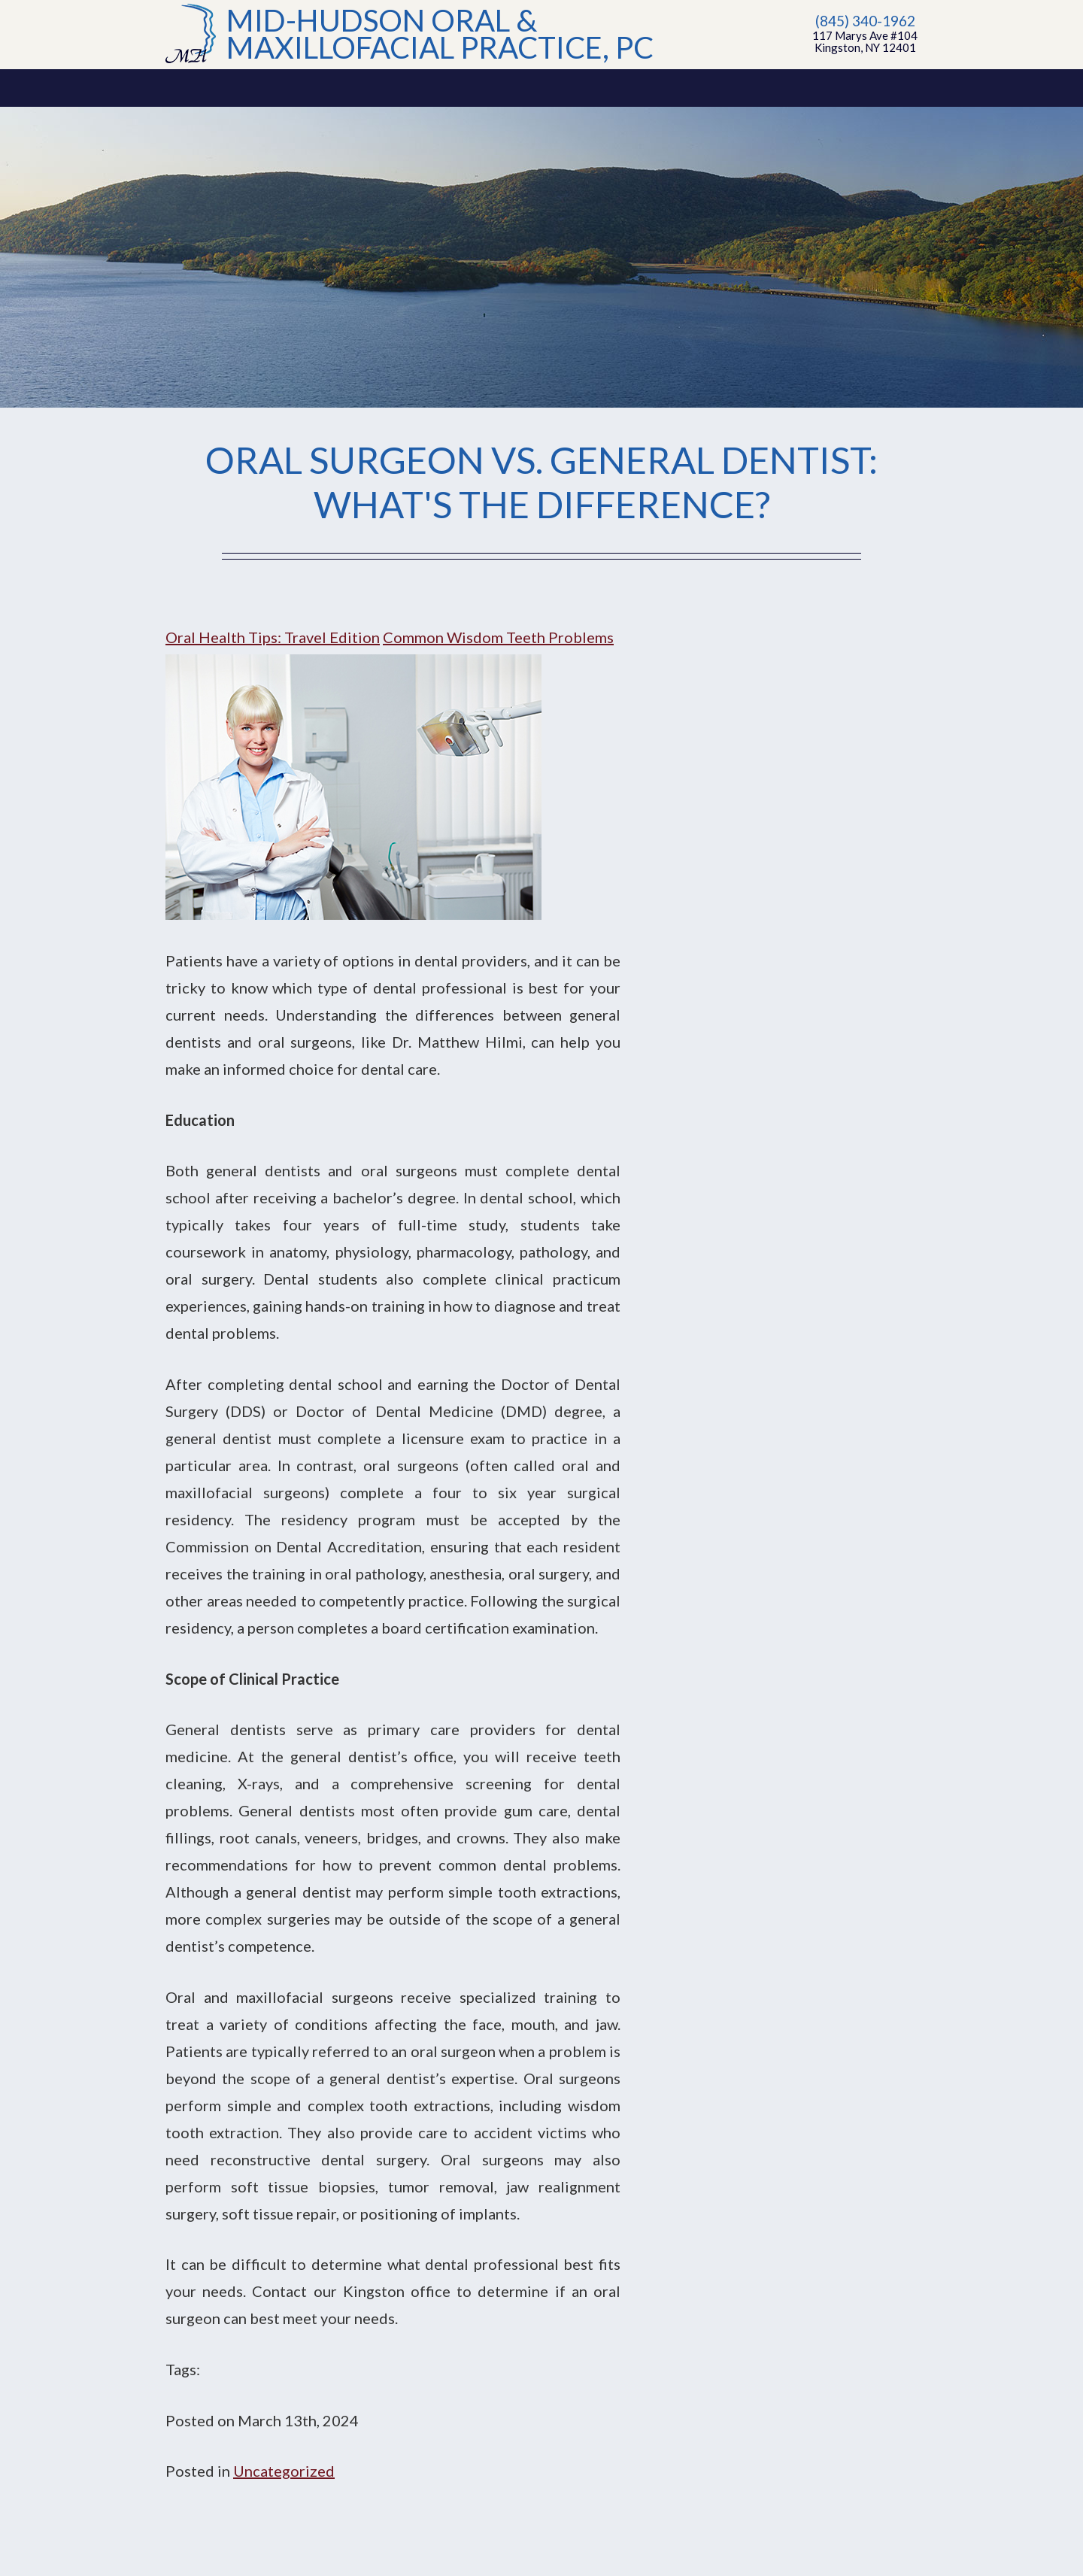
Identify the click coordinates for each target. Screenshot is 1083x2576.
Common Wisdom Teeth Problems (498, 637)
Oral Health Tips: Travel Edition (272, 637)
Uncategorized (284, 2471)
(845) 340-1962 (865, 21)
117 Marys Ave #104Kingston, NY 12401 (865, 41)
